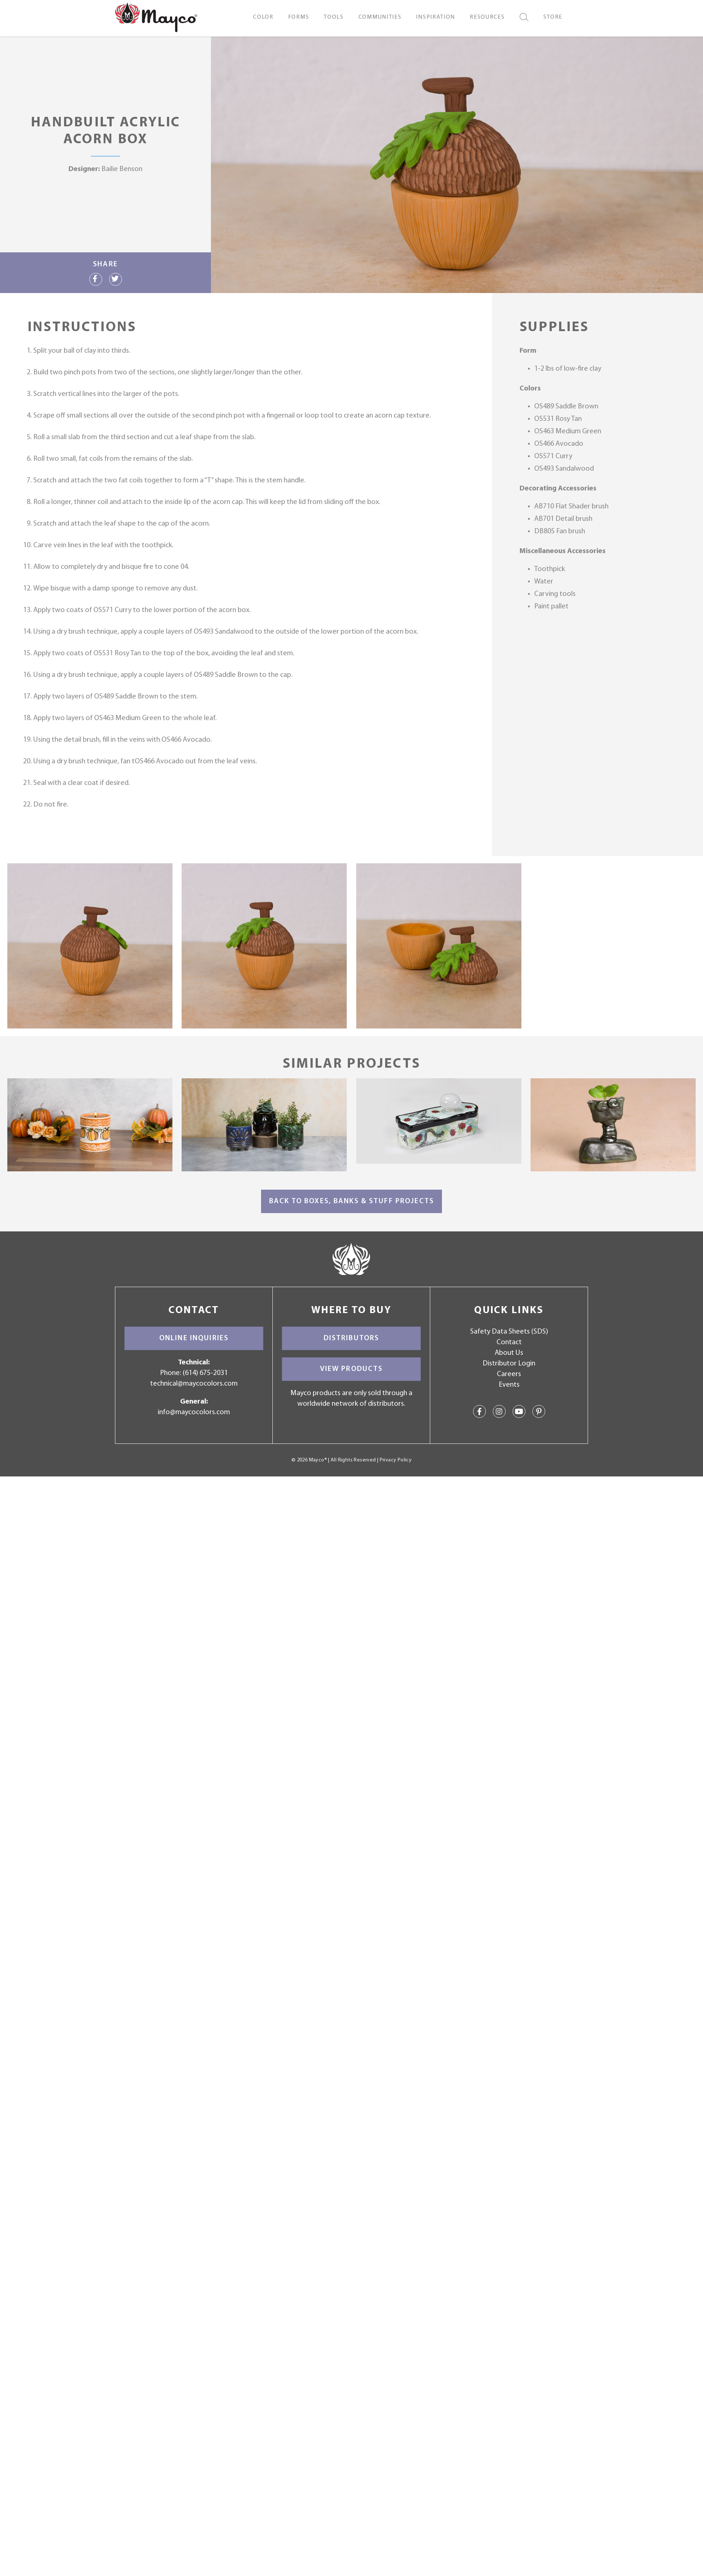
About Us (509, 1353)
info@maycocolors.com (194, 1412)
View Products (351, 1369)
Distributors (351, 1338)
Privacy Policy (396, 1460)
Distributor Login (509, 1363)
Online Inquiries (193, 1338)
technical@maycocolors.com (194, 1383)
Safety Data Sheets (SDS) (509, 1331)
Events (509, 1385)
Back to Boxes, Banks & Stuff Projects (351, 1201)
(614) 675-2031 (205, 1373)
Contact (509, 1342)
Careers (509, 1374)
